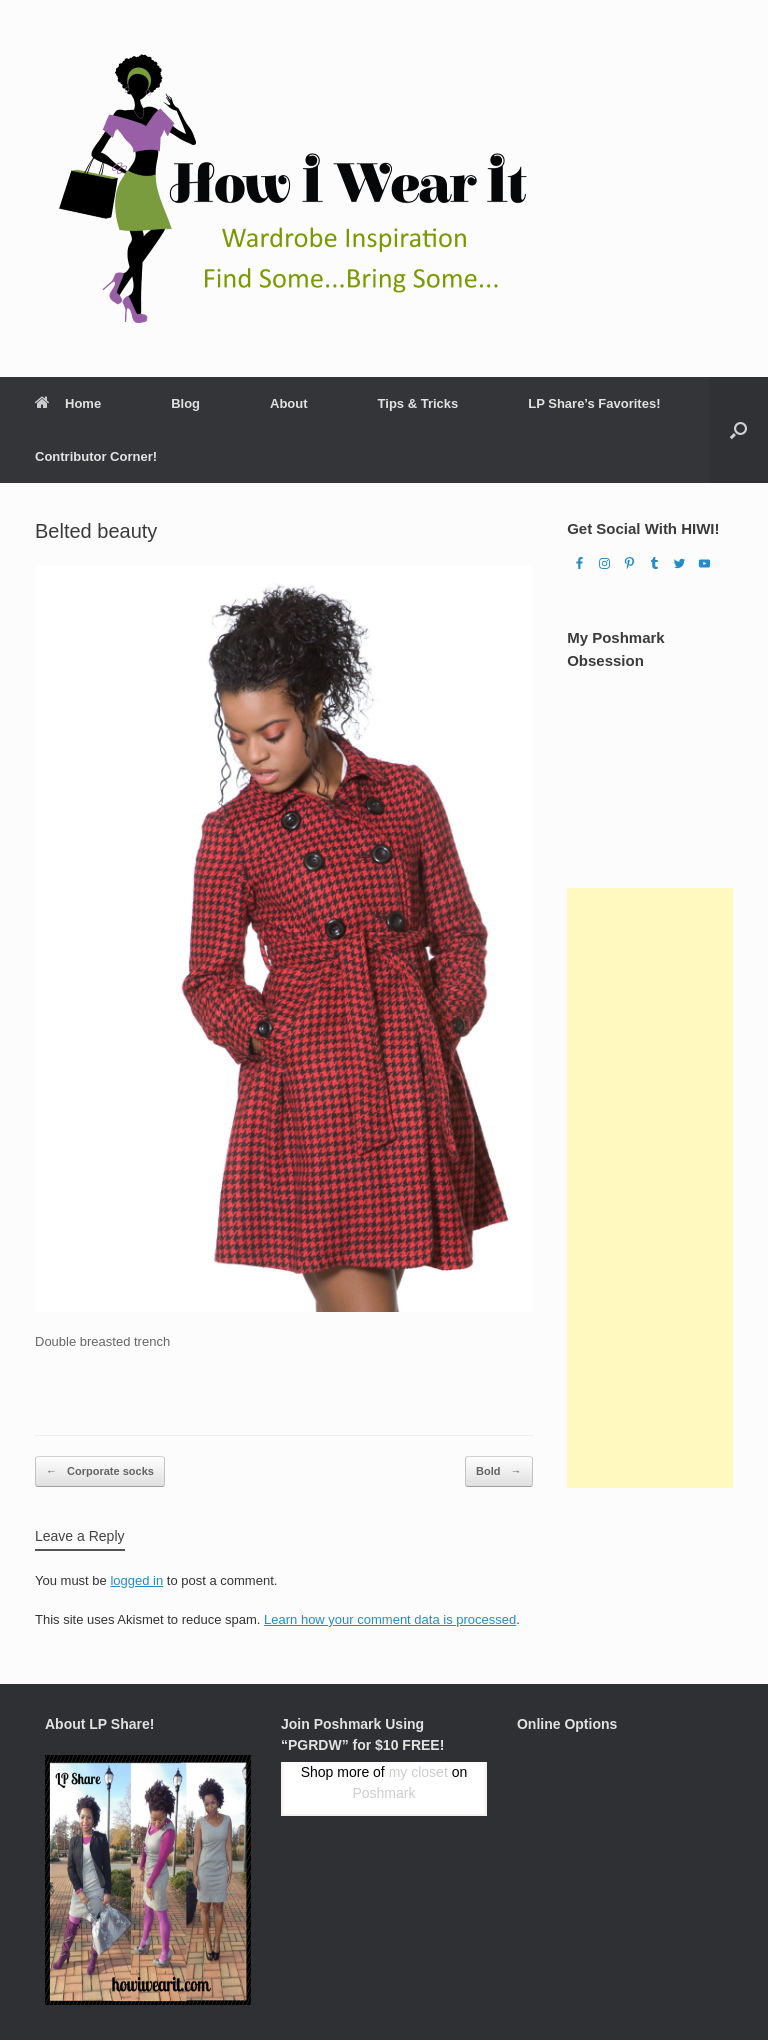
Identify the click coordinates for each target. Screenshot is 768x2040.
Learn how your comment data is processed (390, 1619)
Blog (185, 403)
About (289, 403)
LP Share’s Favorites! (594, 403)
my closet (418, 1772)
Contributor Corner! (96, 456)
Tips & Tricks (418, 403)
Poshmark (383, 1793)
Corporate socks (100, 1471)
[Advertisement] (650, 1188)
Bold (499, 1471)
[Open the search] (738, 430)
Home (68, 403)
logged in (136, 1580)
